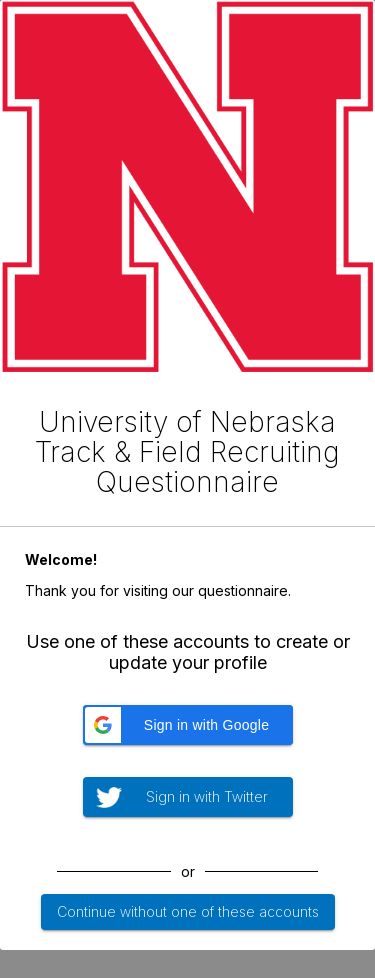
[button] (188, 725)
